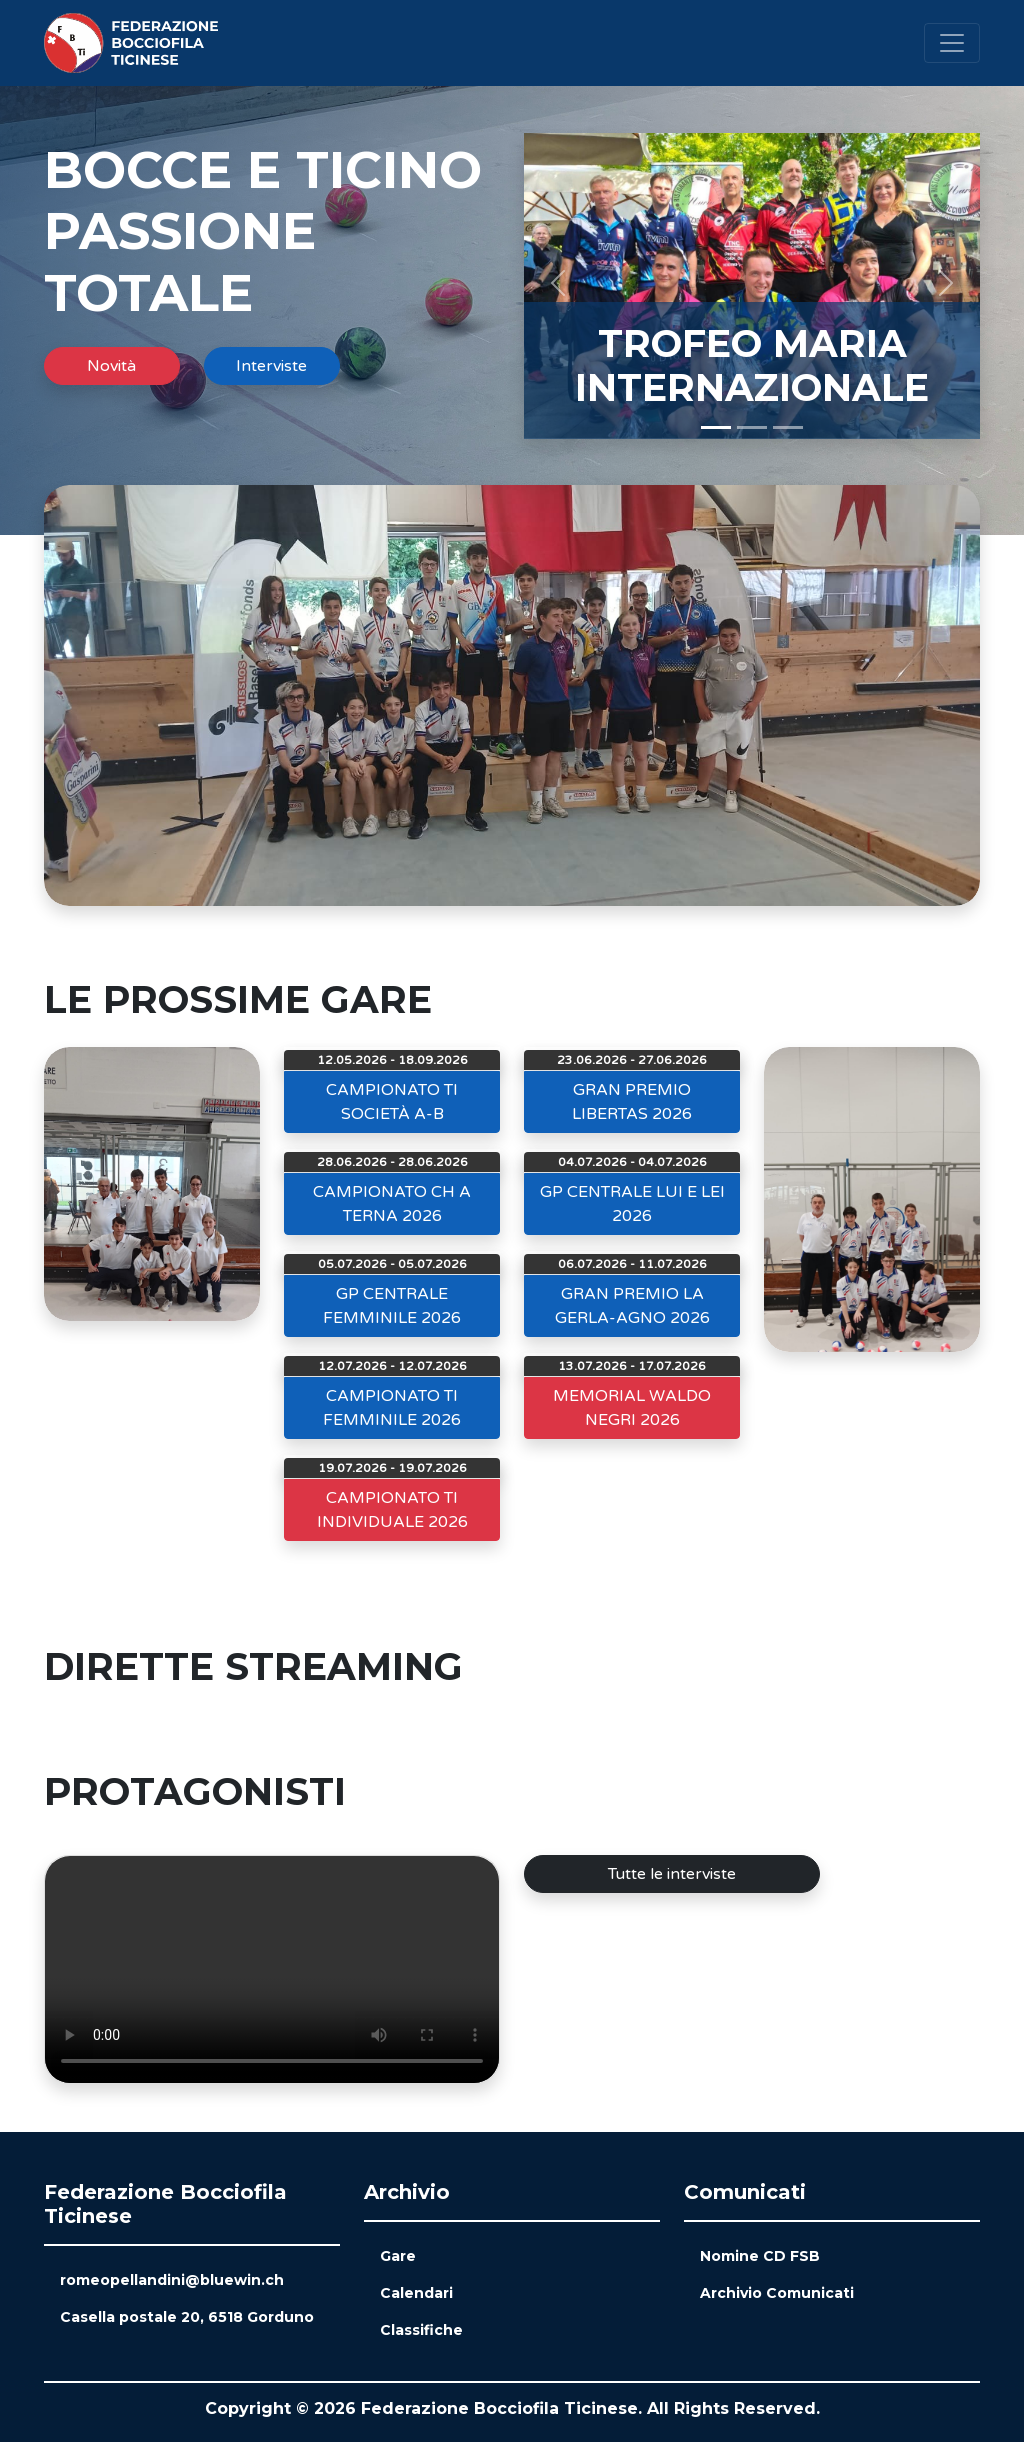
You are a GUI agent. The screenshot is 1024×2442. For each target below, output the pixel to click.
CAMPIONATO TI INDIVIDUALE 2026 (392, 1510)
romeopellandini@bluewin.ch (172, 2280)
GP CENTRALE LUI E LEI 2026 (632, 1204)
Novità (111, 366)
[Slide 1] (716, 427)
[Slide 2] (752, 427)
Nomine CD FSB (760, 2256)
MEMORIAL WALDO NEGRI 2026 (632, 1408)
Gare (398, 2256)
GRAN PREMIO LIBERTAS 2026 (632, 1102)
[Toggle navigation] (952, 43)
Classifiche (421, 2330)
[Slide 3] (788, 427)
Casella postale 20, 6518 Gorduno (187, 2317)
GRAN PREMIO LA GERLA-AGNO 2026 (632, 1306)
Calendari (416, 2293)
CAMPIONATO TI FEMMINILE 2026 (392, 1408)
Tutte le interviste (672, 1874)
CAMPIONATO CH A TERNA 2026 (392, 1204)
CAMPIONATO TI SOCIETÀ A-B (392, 1102)
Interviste (271, 366)
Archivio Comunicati (777, 2293)
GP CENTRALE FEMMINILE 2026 (392, 1306)
